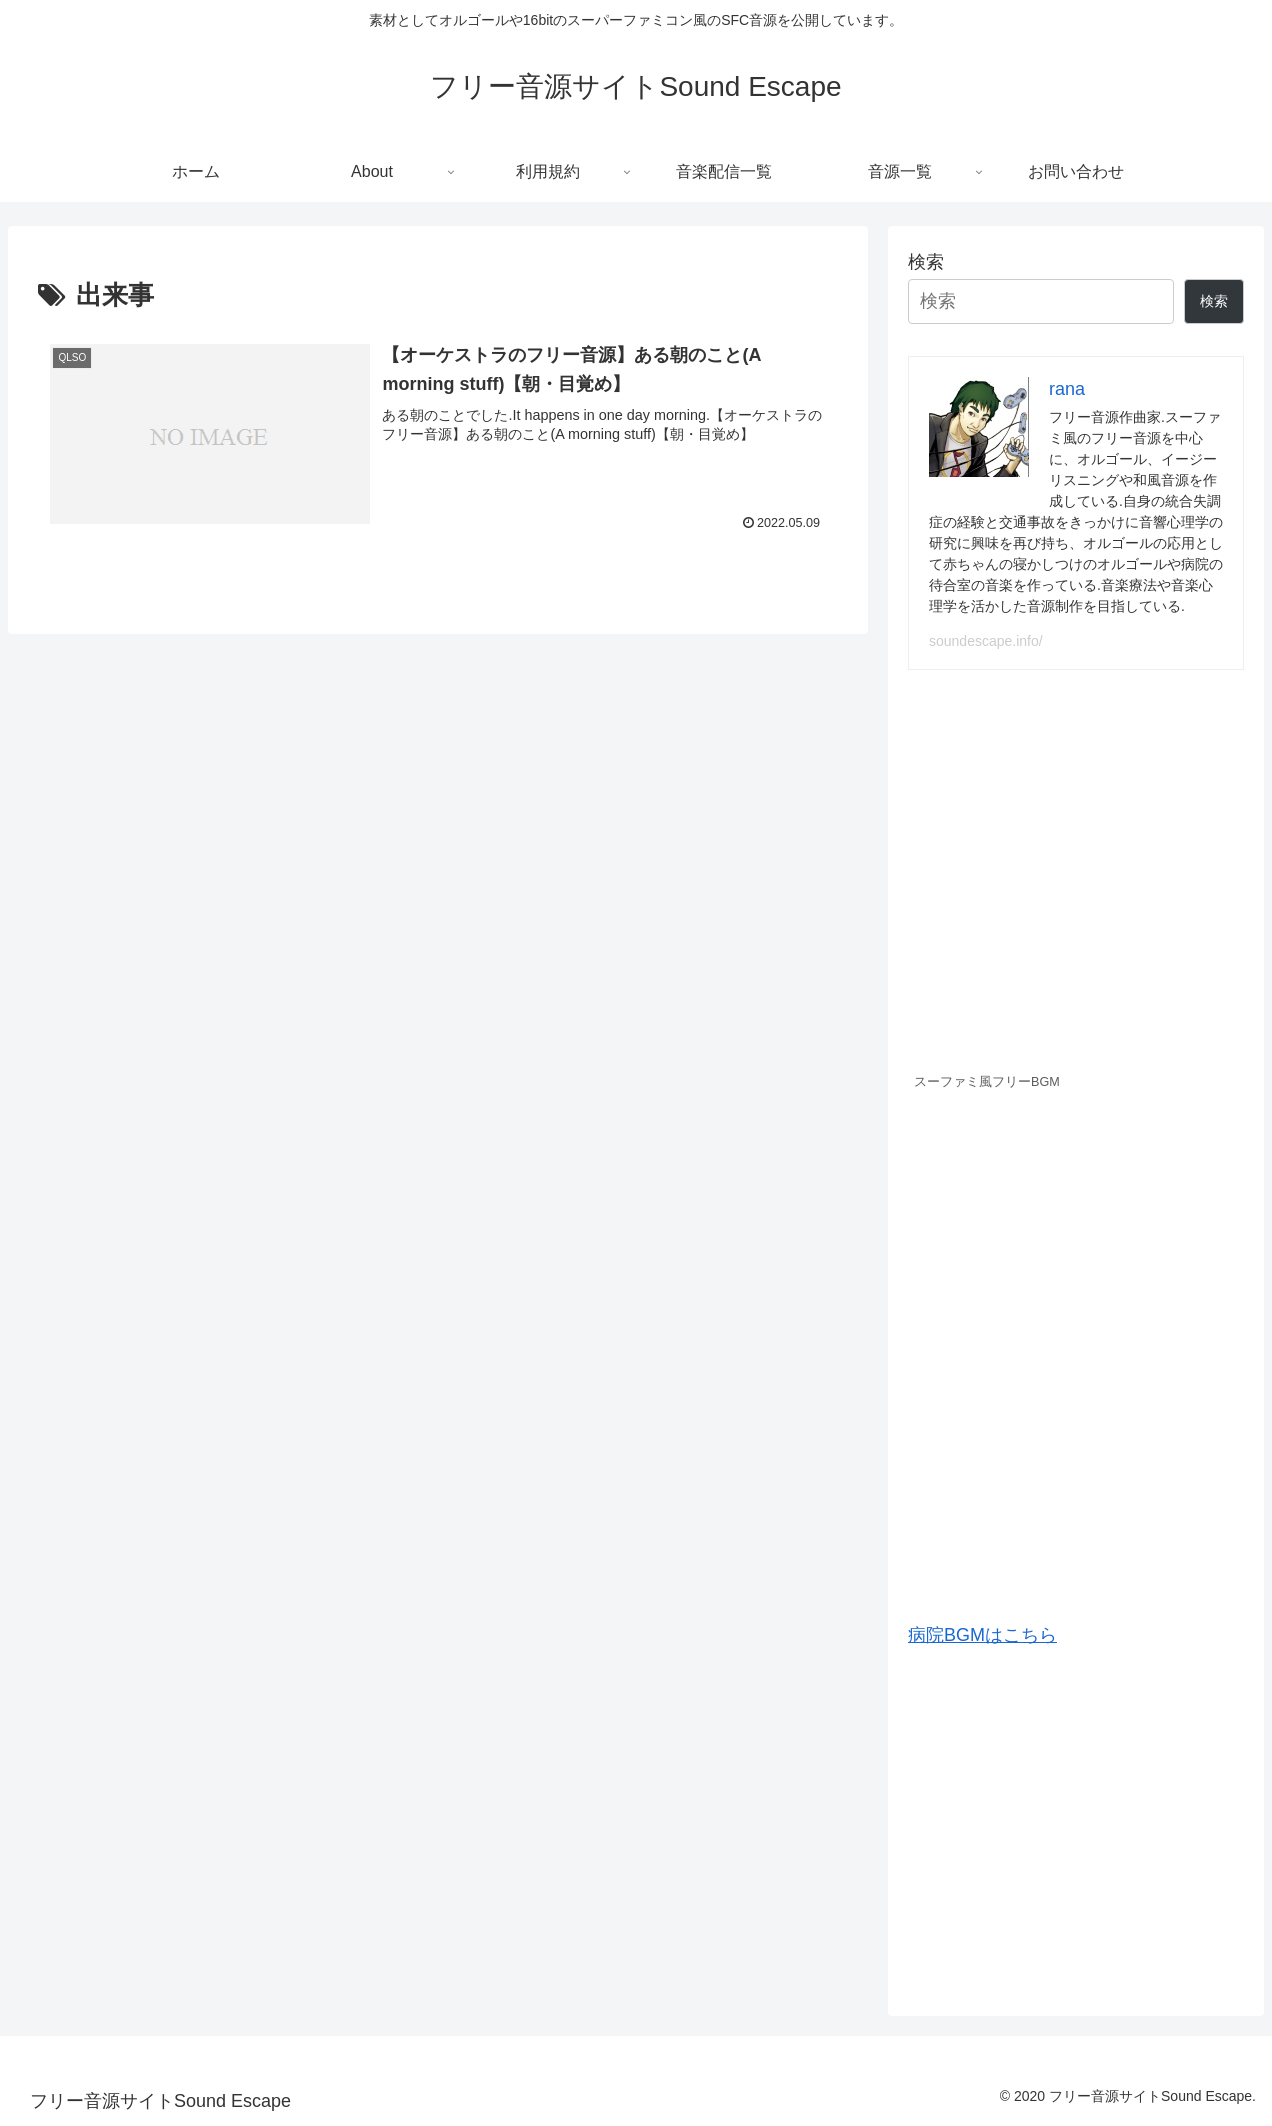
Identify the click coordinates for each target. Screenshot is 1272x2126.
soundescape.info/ (986, 641)
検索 (926, 262)
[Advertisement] (1076, 1824)
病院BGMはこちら (982, 1635)
